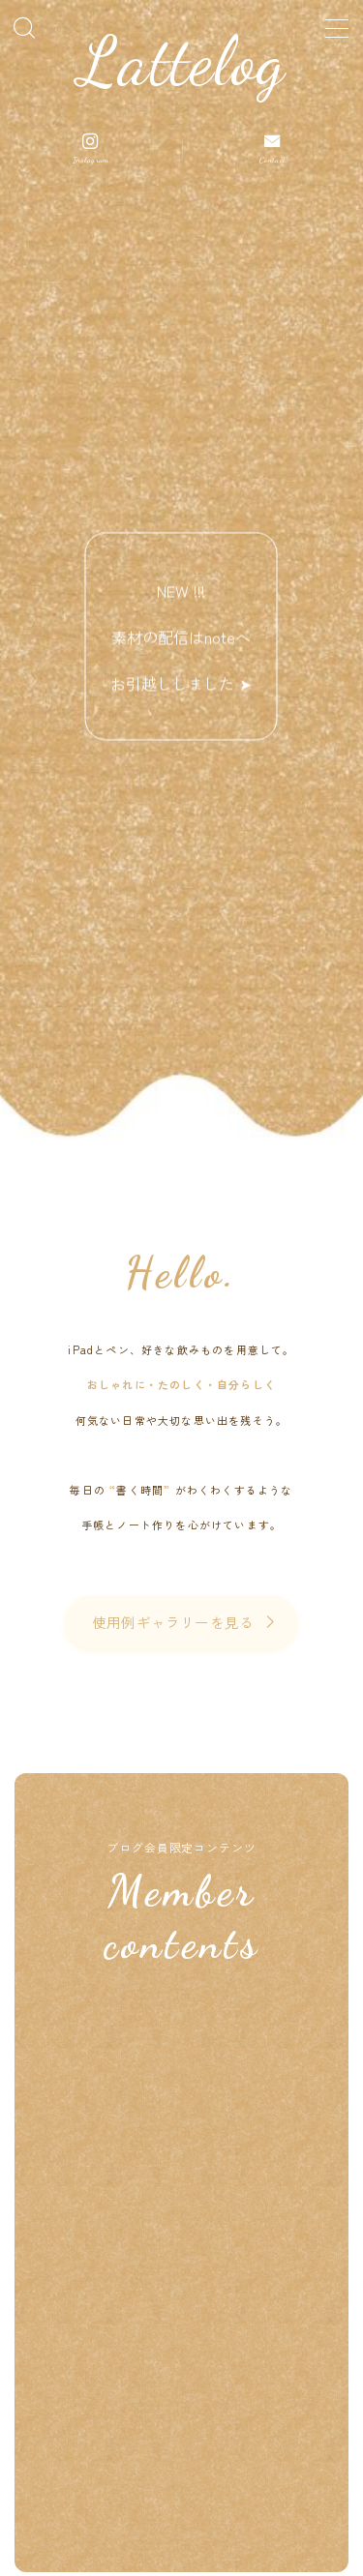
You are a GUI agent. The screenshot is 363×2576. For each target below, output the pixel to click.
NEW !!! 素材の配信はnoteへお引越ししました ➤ (182, 636)
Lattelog (182, 62)
